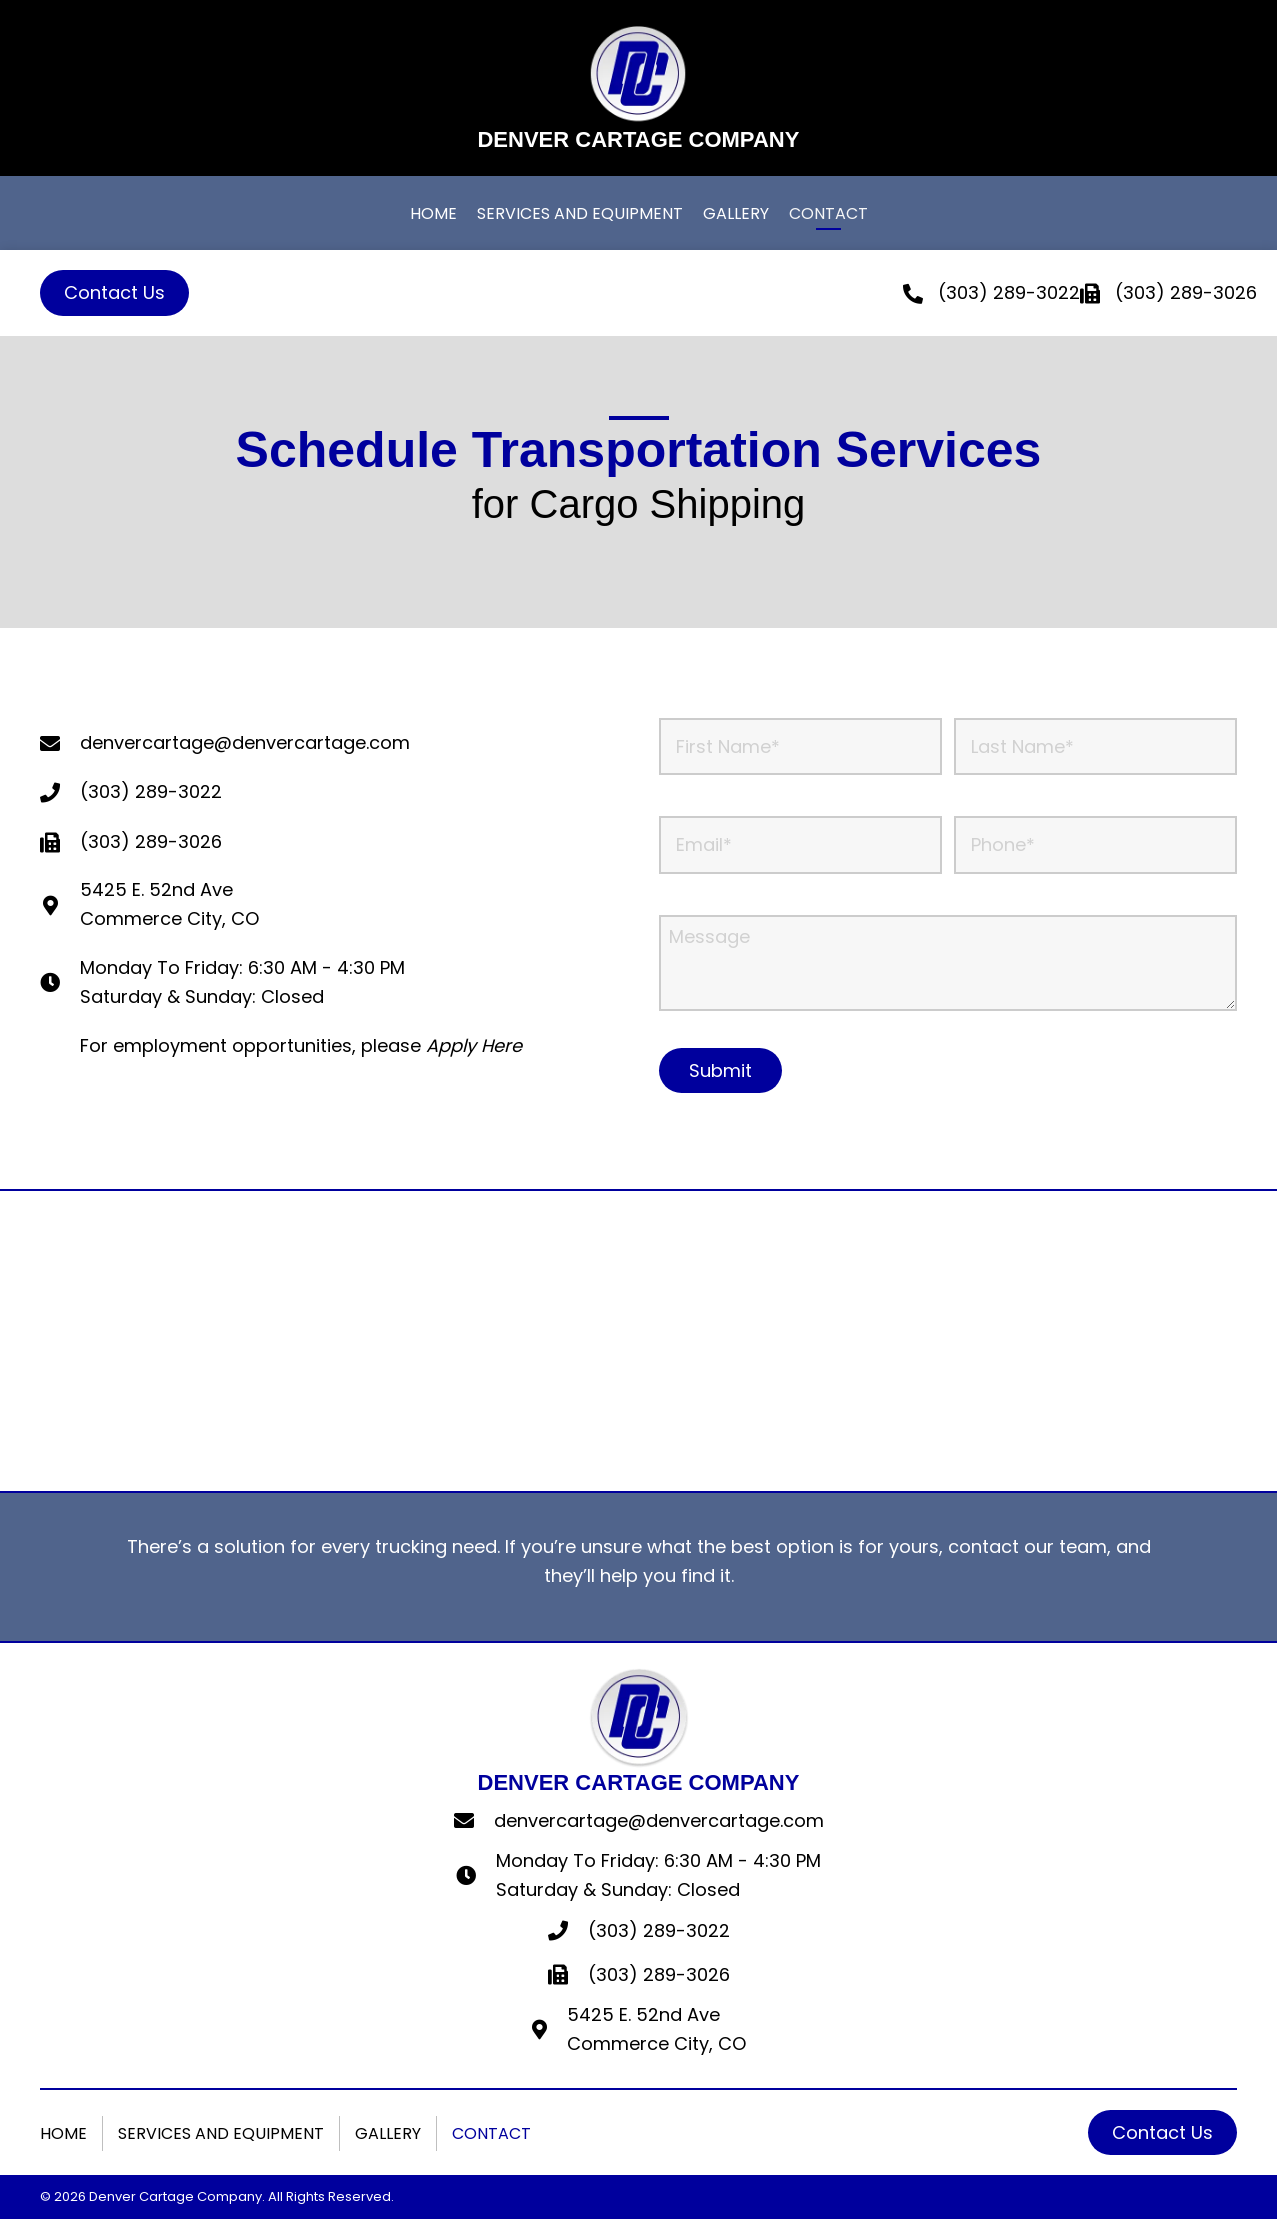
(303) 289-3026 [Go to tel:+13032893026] (151, 841)
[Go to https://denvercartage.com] (638, 88)
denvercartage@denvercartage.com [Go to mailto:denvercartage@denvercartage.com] (245, 742)
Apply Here (474, 1045)
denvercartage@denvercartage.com (659, 1820)
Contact (491, 2133)
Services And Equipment (221, 2133)
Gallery (388, 2133)
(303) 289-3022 (1009, 292)
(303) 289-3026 (659, 1974)
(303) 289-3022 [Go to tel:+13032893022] (151, 791)
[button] (114, 293)
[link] (433, 216)
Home (63, 2133)
